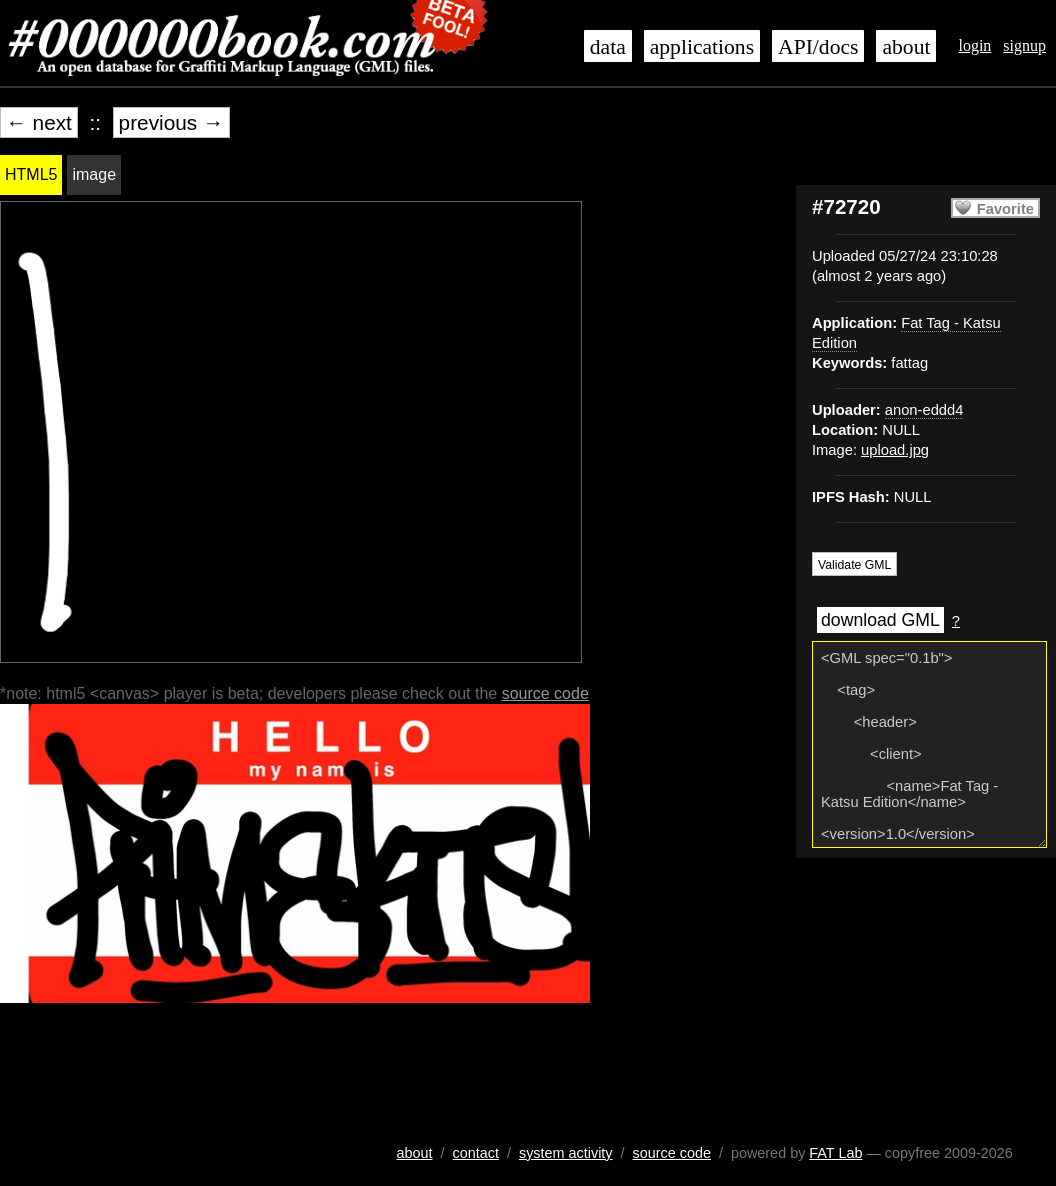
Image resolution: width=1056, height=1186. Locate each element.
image (94, 174)
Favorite (1005, 209)
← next (39, 122)
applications (702, 47)
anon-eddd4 (924, 410)
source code (545, 693)
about (906, 47)
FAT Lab (835, 1153)
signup (1024, 45)
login (974, 45)
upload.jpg (895, 450)
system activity (566, 1153)
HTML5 (31, 174)
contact (476, 1153)
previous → (171, 122)
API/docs (818, 47)
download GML (880, 620)
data (608, 47)
